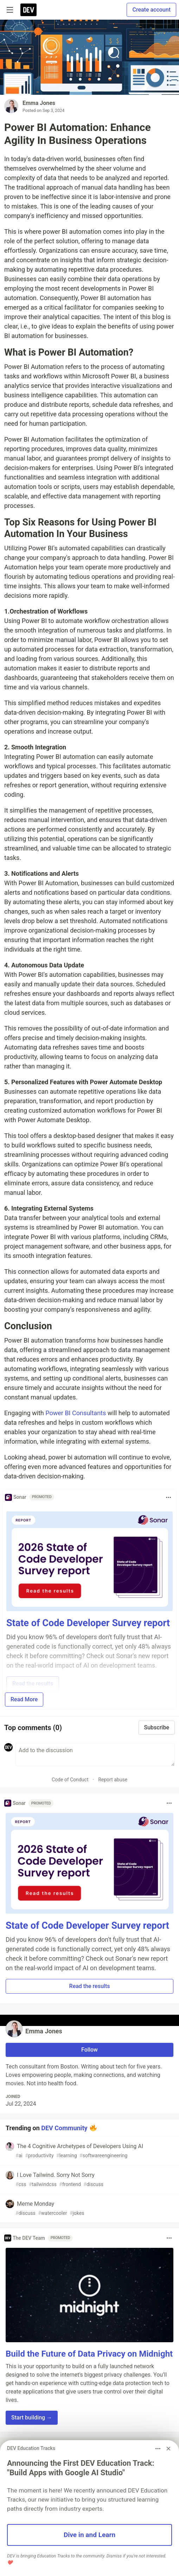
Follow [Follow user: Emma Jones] (89, 2049)
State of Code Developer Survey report (88, 1623)
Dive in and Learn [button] (89, 2535)
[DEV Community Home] (28, 10)
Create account (151, 9)
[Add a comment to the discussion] (95, 1754)
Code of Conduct (70, 1779)
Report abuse (112, 1779)
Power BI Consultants (75, 1413)
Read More (24, 1699)
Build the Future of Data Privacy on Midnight (89, 2354)
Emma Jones (39, 103)
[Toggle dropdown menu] (168, 1497)
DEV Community (64, 2128)
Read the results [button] (89, 1986)
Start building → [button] (31, 2417)
